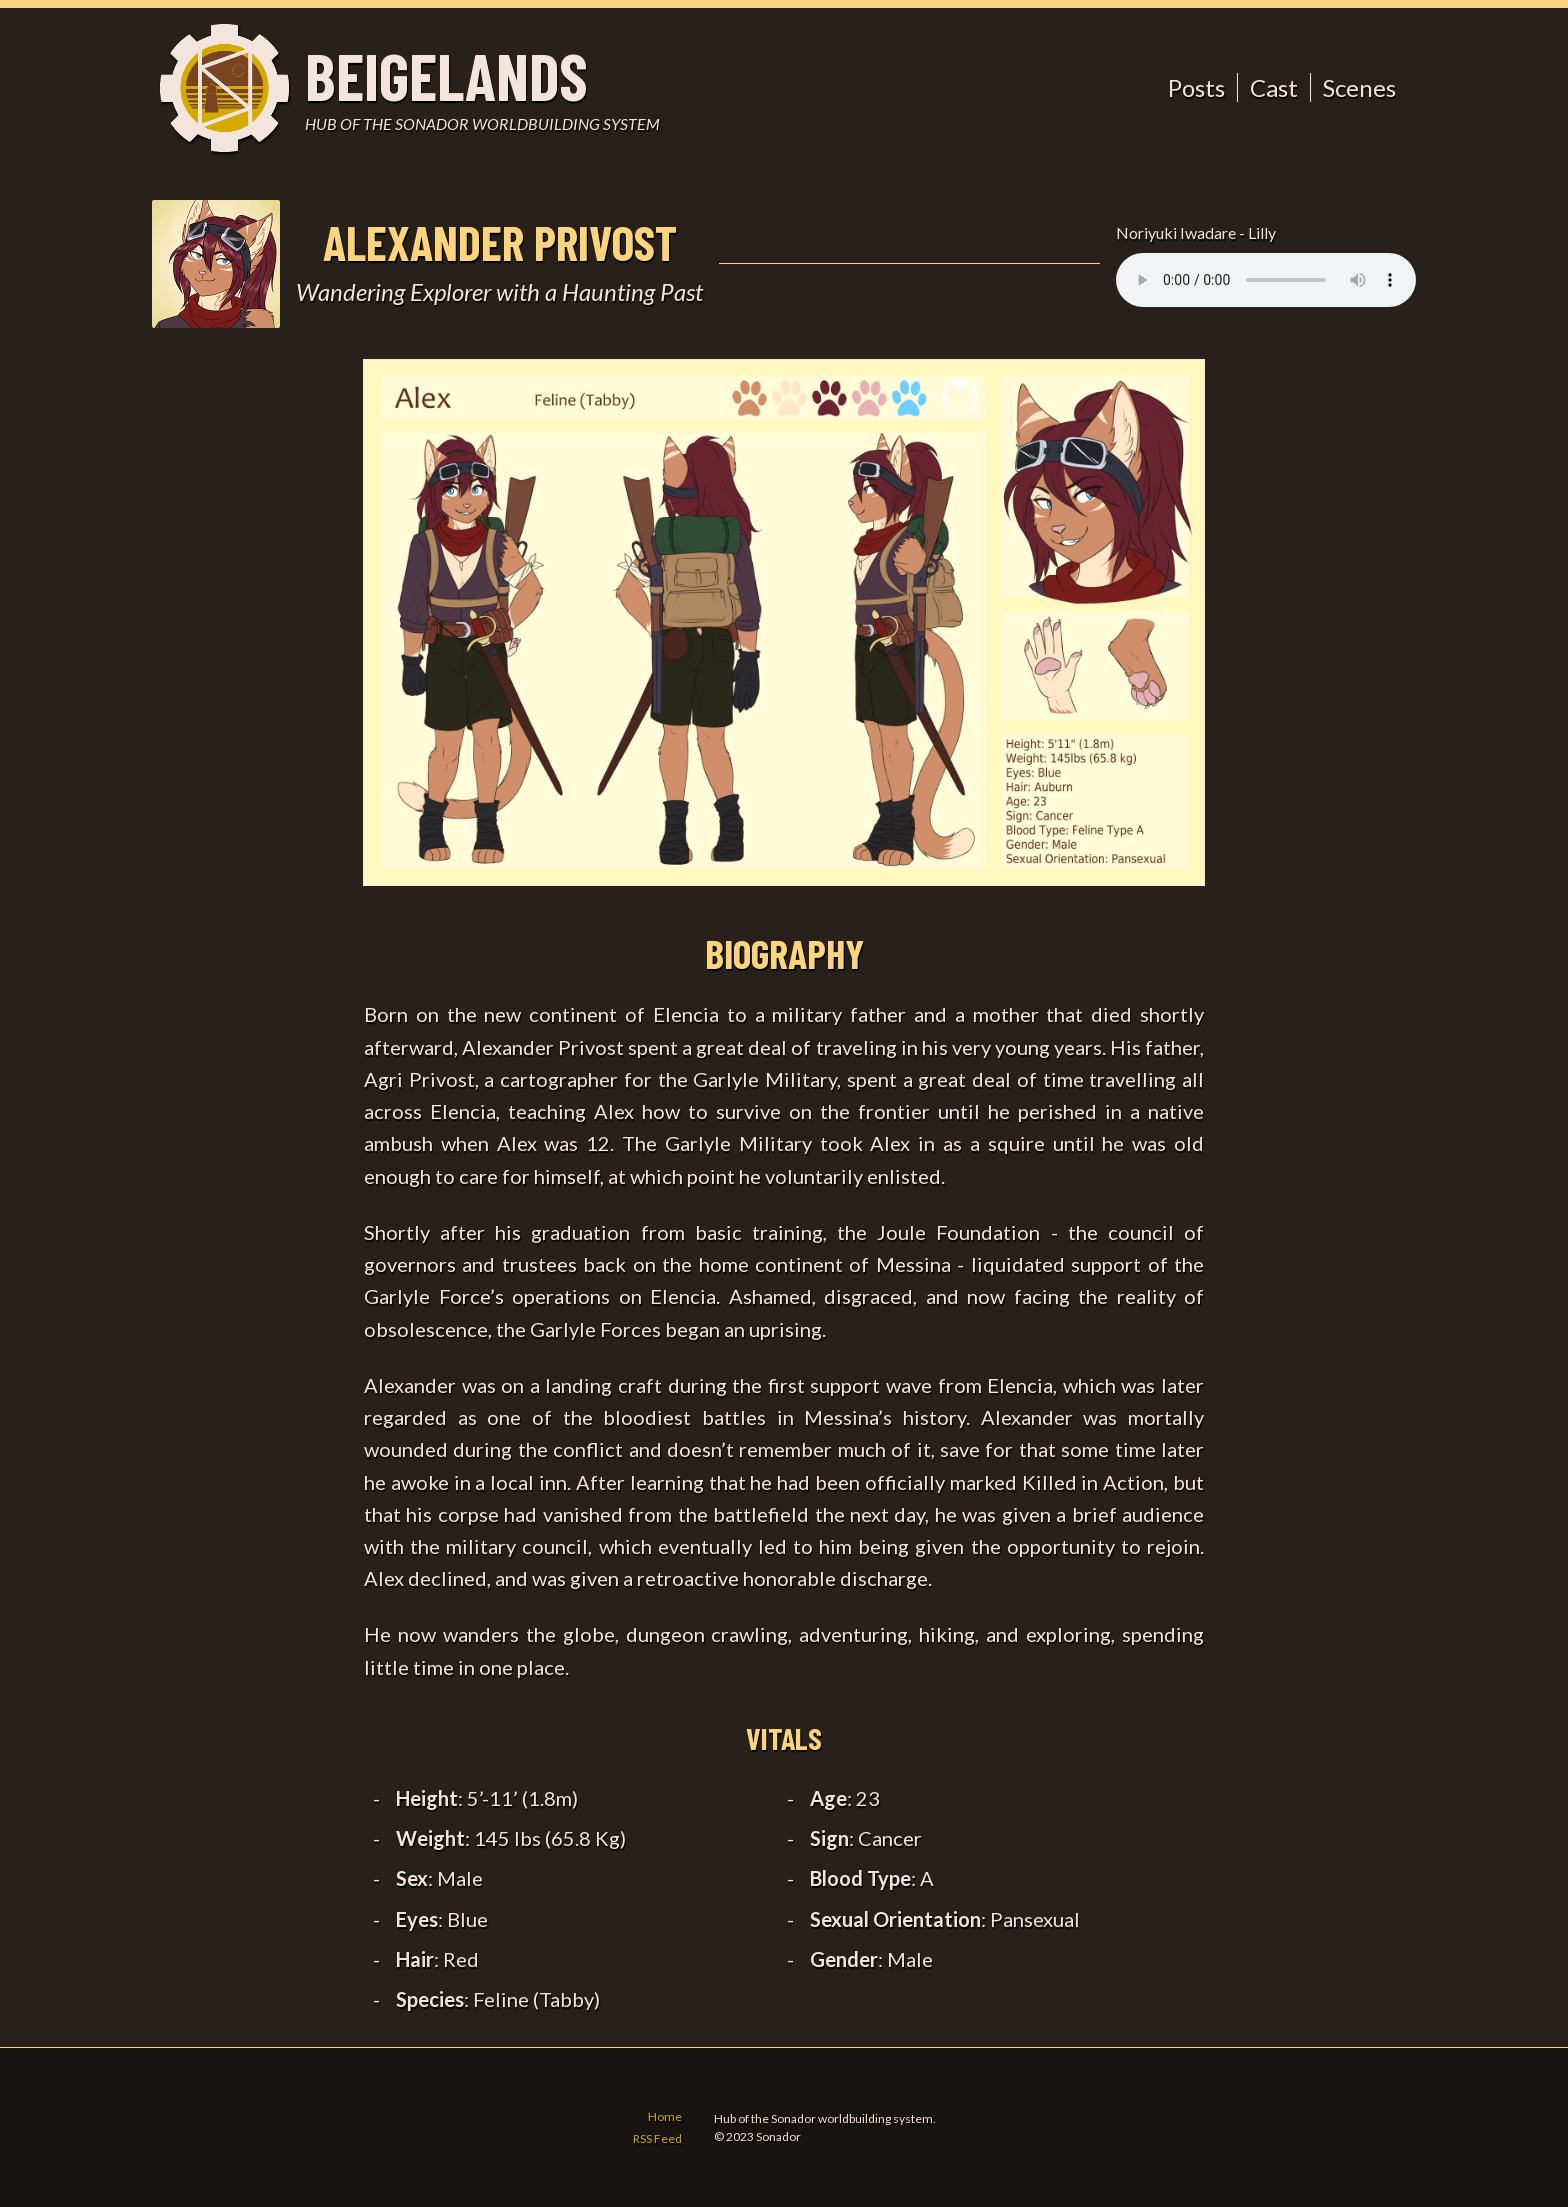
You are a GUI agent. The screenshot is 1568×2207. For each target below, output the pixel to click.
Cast (1274, 87)
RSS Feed (657, 2138)
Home (665, 2116)
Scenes (1359, 87)
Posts (1196, 87)
